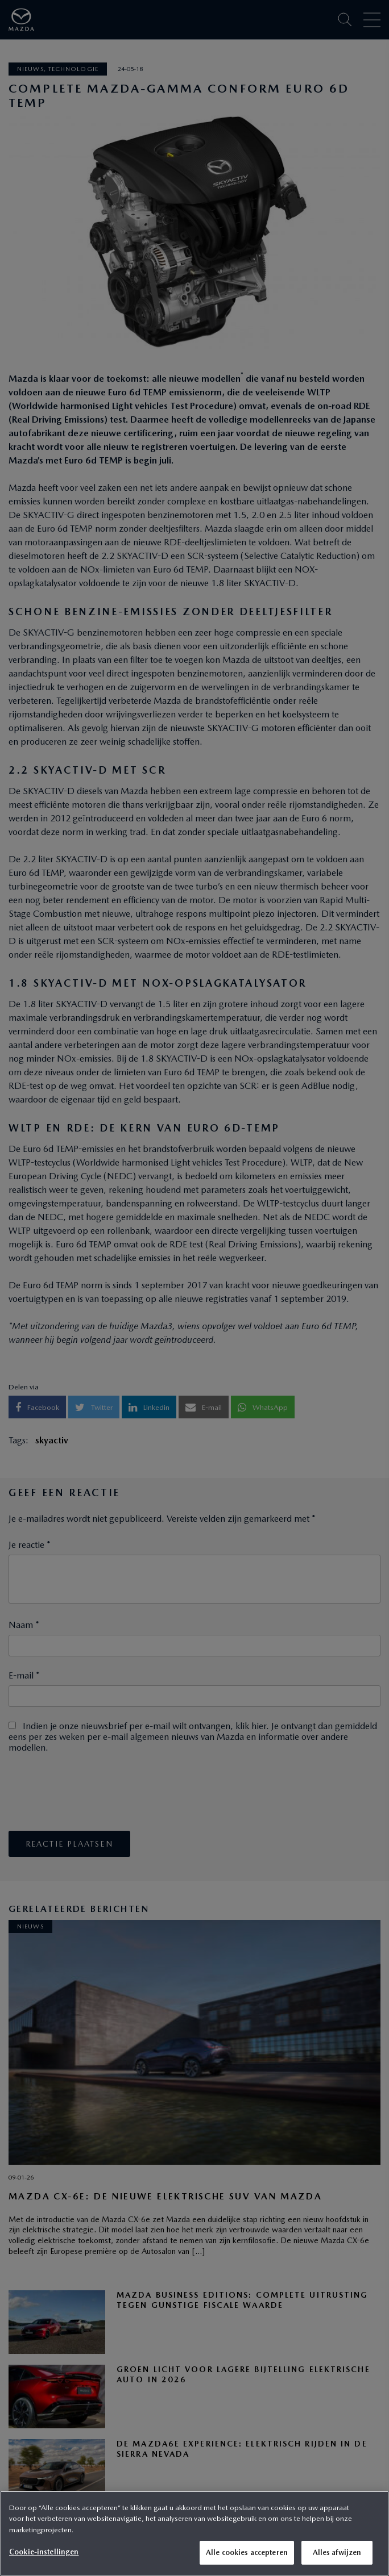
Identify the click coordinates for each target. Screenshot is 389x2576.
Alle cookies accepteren (247, 2552)
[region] (194, 2533)
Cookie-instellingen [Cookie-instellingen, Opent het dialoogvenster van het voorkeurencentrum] (43, 2552)
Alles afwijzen (337, 2552)
